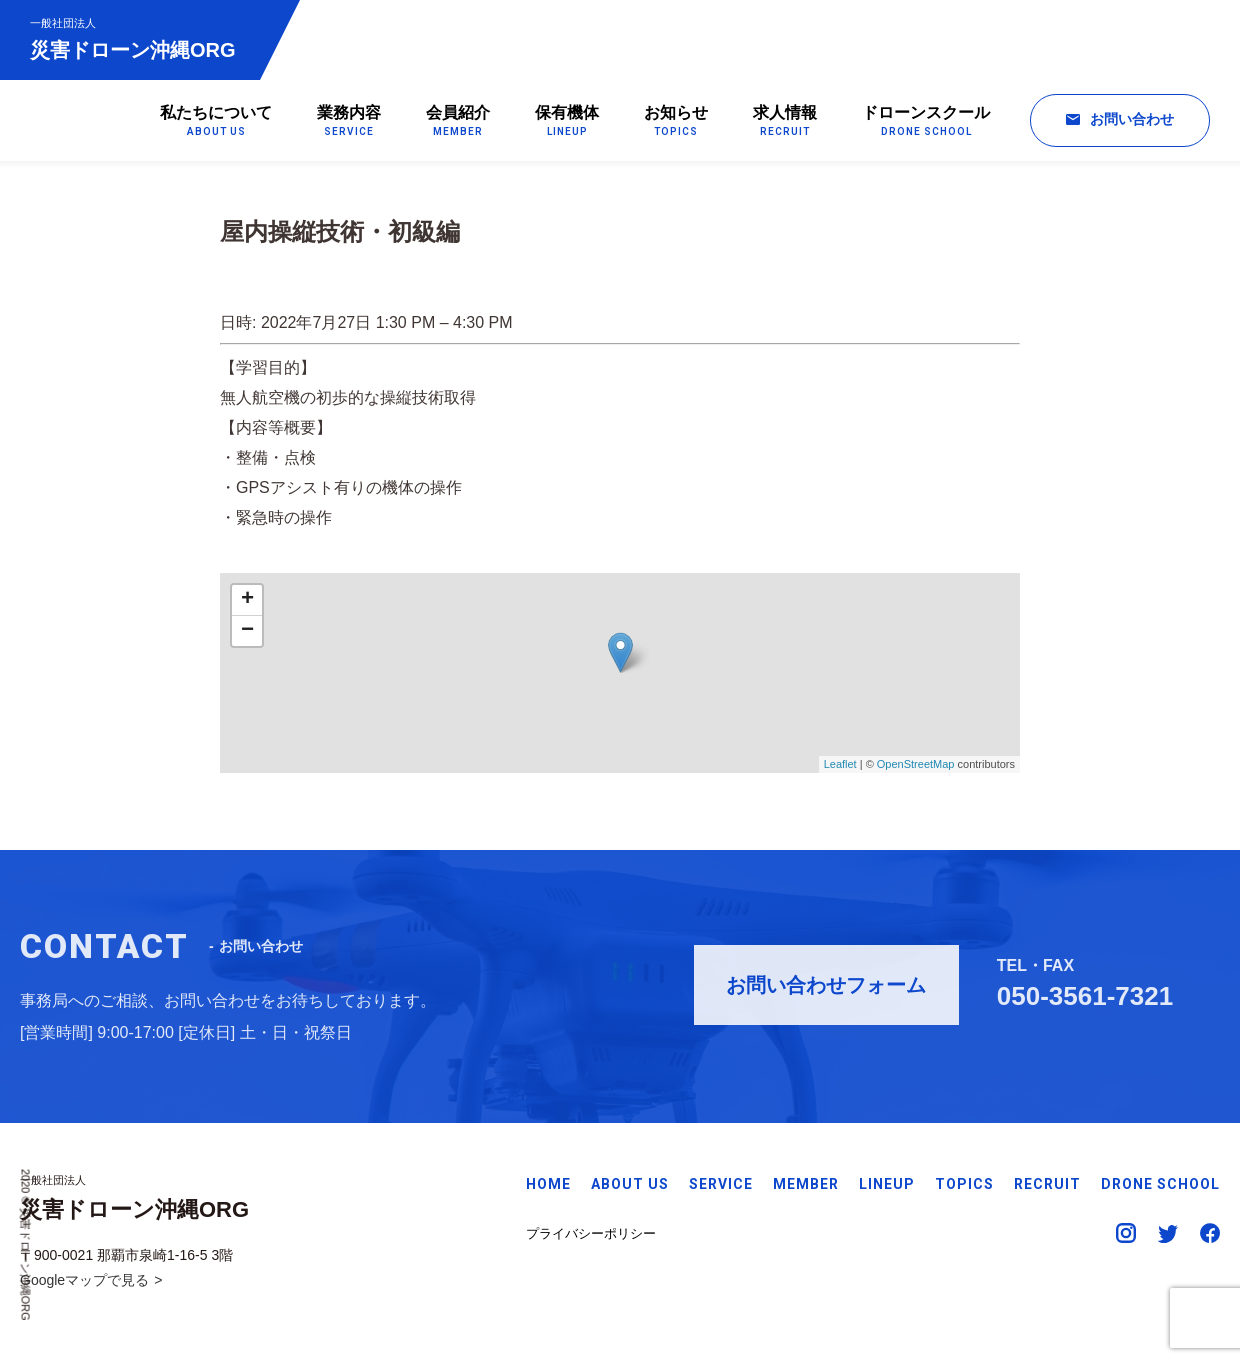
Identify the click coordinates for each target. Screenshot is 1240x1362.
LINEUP (887, 1184)
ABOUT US (630, 1184)
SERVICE (721, 1184)
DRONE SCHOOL (1160, 1184)
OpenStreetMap (916, 769)
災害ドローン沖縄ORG (133, 38)
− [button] (247, 636)
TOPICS (964, 1184)
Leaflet (840, 769)
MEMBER (806, 1184)
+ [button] (247, 605)
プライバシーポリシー (591, 1233)
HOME (548, 1184)
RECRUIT (1047, 1184)
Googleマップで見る (84, 1280)
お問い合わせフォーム (826, 990)
